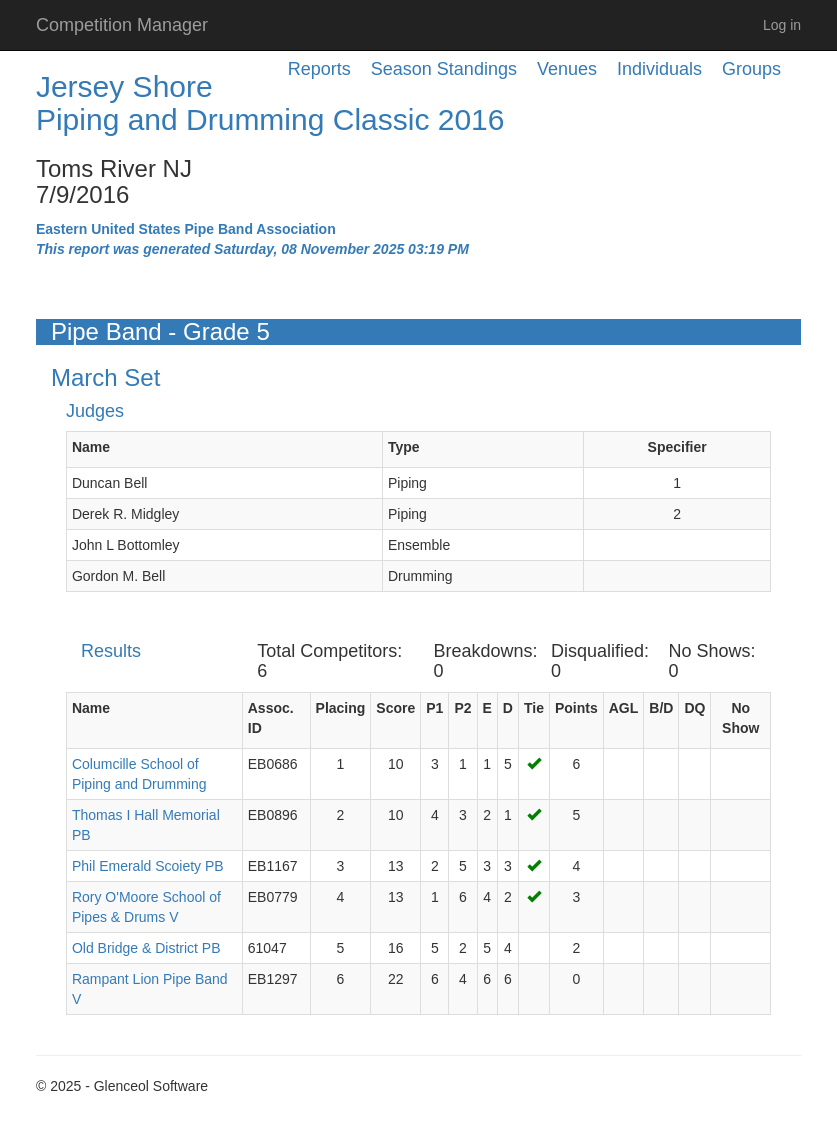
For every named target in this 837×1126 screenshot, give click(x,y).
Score (395, 708)
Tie (534, 708)
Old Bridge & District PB (146, 948)
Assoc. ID (271, 718)
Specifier (677, 447)
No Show (740, 718)
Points (576, 708)
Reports (319, 69)
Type (404, 447)
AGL (624, 708)
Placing (341, 708)
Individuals (659, 69)
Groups (751, 69)
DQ (694, 708)
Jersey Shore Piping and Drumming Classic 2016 (270, 103)
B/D (661, 708)
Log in (782, 25)
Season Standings (444, 69)
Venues (567, 69)
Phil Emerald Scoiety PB (148, 866)
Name (91, 447)
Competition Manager (122, 25)
